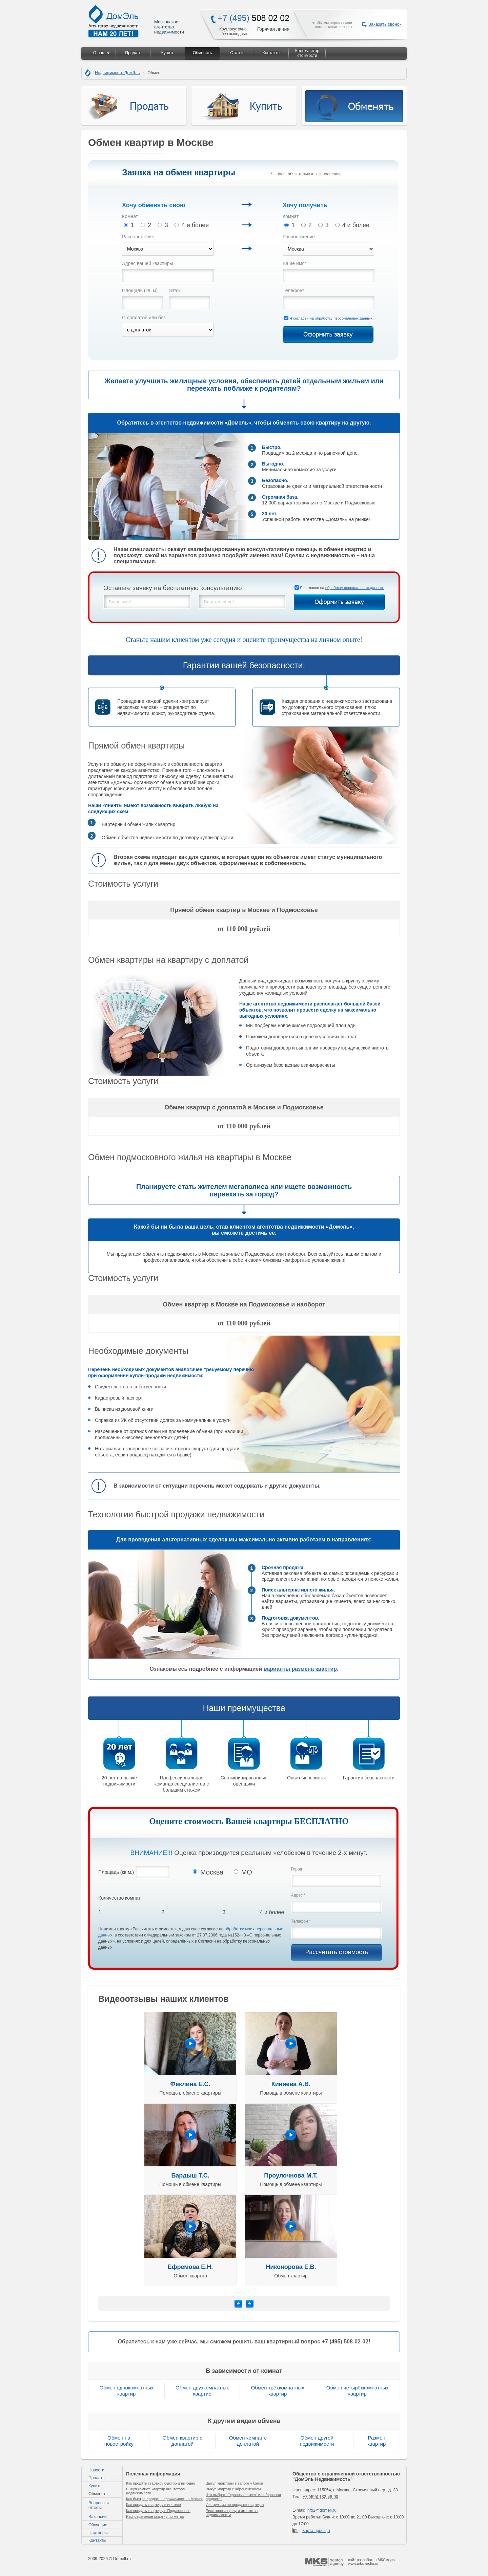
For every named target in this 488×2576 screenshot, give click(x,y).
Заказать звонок (384, 24)
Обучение (97, 2525)
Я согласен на (331, 318)
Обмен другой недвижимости (317, 2441)
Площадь (140, 290)
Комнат (130, 216)
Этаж (174, 290)
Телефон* (293, 290)
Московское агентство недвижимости (136, 21)
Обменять (202, 52)
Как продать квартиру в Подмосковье (158, 2511)
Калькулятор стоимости (307, 53)
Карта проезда (316, 2530)
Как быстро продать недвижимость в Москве (164, 2499)
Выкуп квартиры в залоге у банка (234, 2483)
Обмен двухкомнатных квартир (202, 2391)
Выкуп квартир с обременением (233, 2489)
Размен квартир (376, 2441)
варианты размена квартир (300, 1669)
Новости (96, 2470)
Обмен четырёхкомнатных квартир (357, 2391)
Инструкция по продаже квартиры (235, 2505)
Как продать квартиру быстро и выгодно (160, 2483)
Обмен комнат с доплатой (248, 2441)
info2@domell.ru (321, 2510)
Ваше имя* (295, 263)
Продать (133, 52)
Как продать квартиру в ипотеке (153, 2505)
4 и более (192, 225)
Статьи (236, 52)
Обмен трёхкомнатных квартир (277, 2391)
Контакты (272, 52)
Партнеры (98, 2532)
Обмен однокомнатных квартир (127, 2391)
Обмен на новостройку (119, 2441)
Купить (167, 52)
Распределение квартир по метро (155, 2516)
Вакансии (97, 2516)
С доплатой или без (143, 317)
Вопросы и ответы (98, 2505)
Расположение (138, 236)
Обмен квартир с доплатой (182, 2441)
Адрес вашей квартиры (147, 263)
